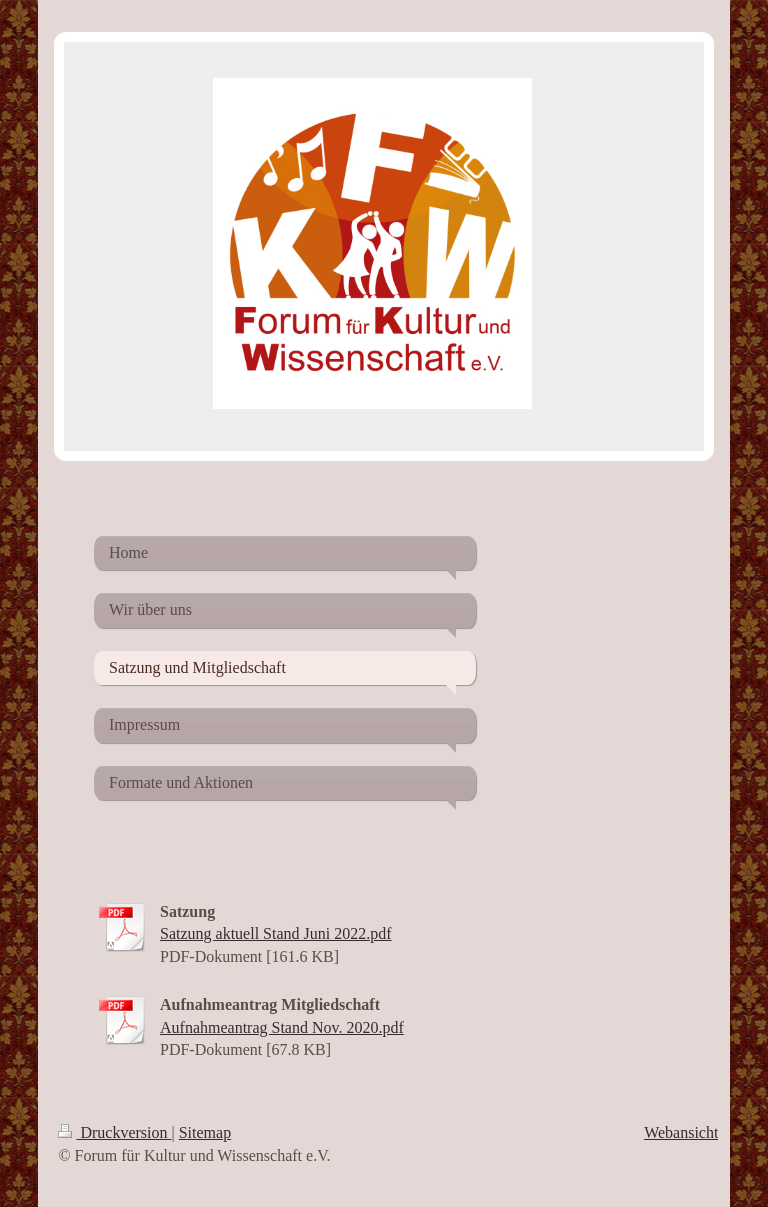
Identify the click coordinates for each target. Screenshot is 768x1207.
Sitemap (205, 1132)
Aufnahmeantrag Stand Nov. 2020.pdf (282, 1027)
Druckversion (114, 1132)
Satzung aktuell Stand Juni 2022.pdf (276, 933)
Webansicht (681, 1132)
